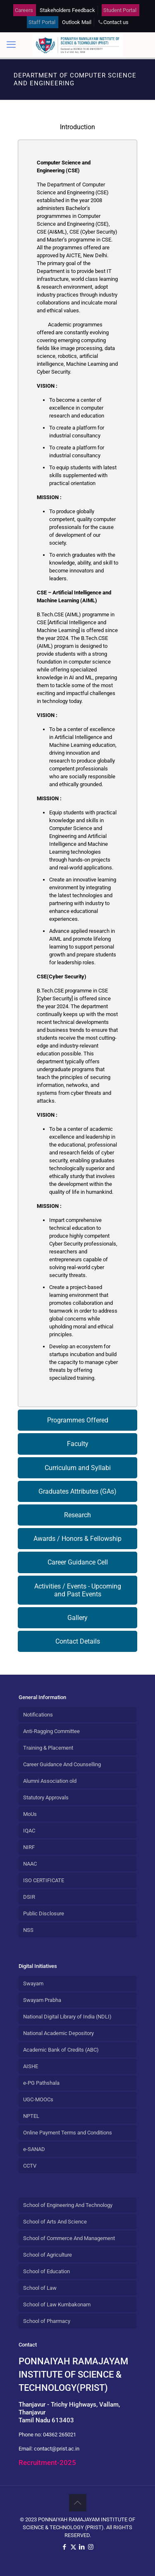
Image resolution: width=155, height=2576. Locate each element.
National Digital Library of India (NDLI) (67, 2016)
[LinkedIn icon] (82, 2547)
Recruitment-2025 (47, 2462)
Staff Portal (42, 22)
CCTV (29, 2166)
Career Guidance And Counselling (62, 1764)
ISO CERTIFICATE (43, 1880)
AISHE (30, 2066)
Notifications (38, 1715)
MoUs (30, 1814)
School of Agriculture (47, 2255)
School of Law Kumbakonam (57, 2304)
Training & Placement (48, 1748)
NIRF (29, 1847)
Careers (24, 10)
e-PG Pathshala (41, 2083)
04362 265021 (59, 2434)
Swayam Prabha (42, 2000)
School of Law (40, 2288)
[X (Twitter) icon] (73, 2547)
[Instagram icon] (91, 2547)
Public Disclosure (43, 1913)
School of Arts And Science (55, 2222)
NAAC (30, 1864)
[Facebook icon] (65, 2547)
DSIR (29, 1897)
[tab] (77, 127)
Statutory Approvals (46, 1797)
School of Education (46, 2271)
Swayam (33, 1983)
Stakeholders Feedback (67, 10)
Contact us (116, 22)
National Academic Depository (58, 2033)
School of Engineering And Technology (67, 2205)
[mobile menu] (11, 45)
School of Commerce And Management (69, 2238)
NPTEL (31, 2116)
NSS (28, 1930)
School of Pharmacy (46, 2321)
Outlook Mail (76, 22)
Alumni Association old (49, 1781)
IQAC (29, 1831)
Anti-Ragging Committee (51, 1731)
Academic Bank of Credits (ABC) (61, 2050)
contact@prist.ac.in (56, 2449)
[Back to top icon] (77, 2502)
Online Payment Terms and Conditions (67, 2132)
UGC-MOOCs (38, 2099)
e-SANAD (34, 2149)
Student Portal (119, 10)
